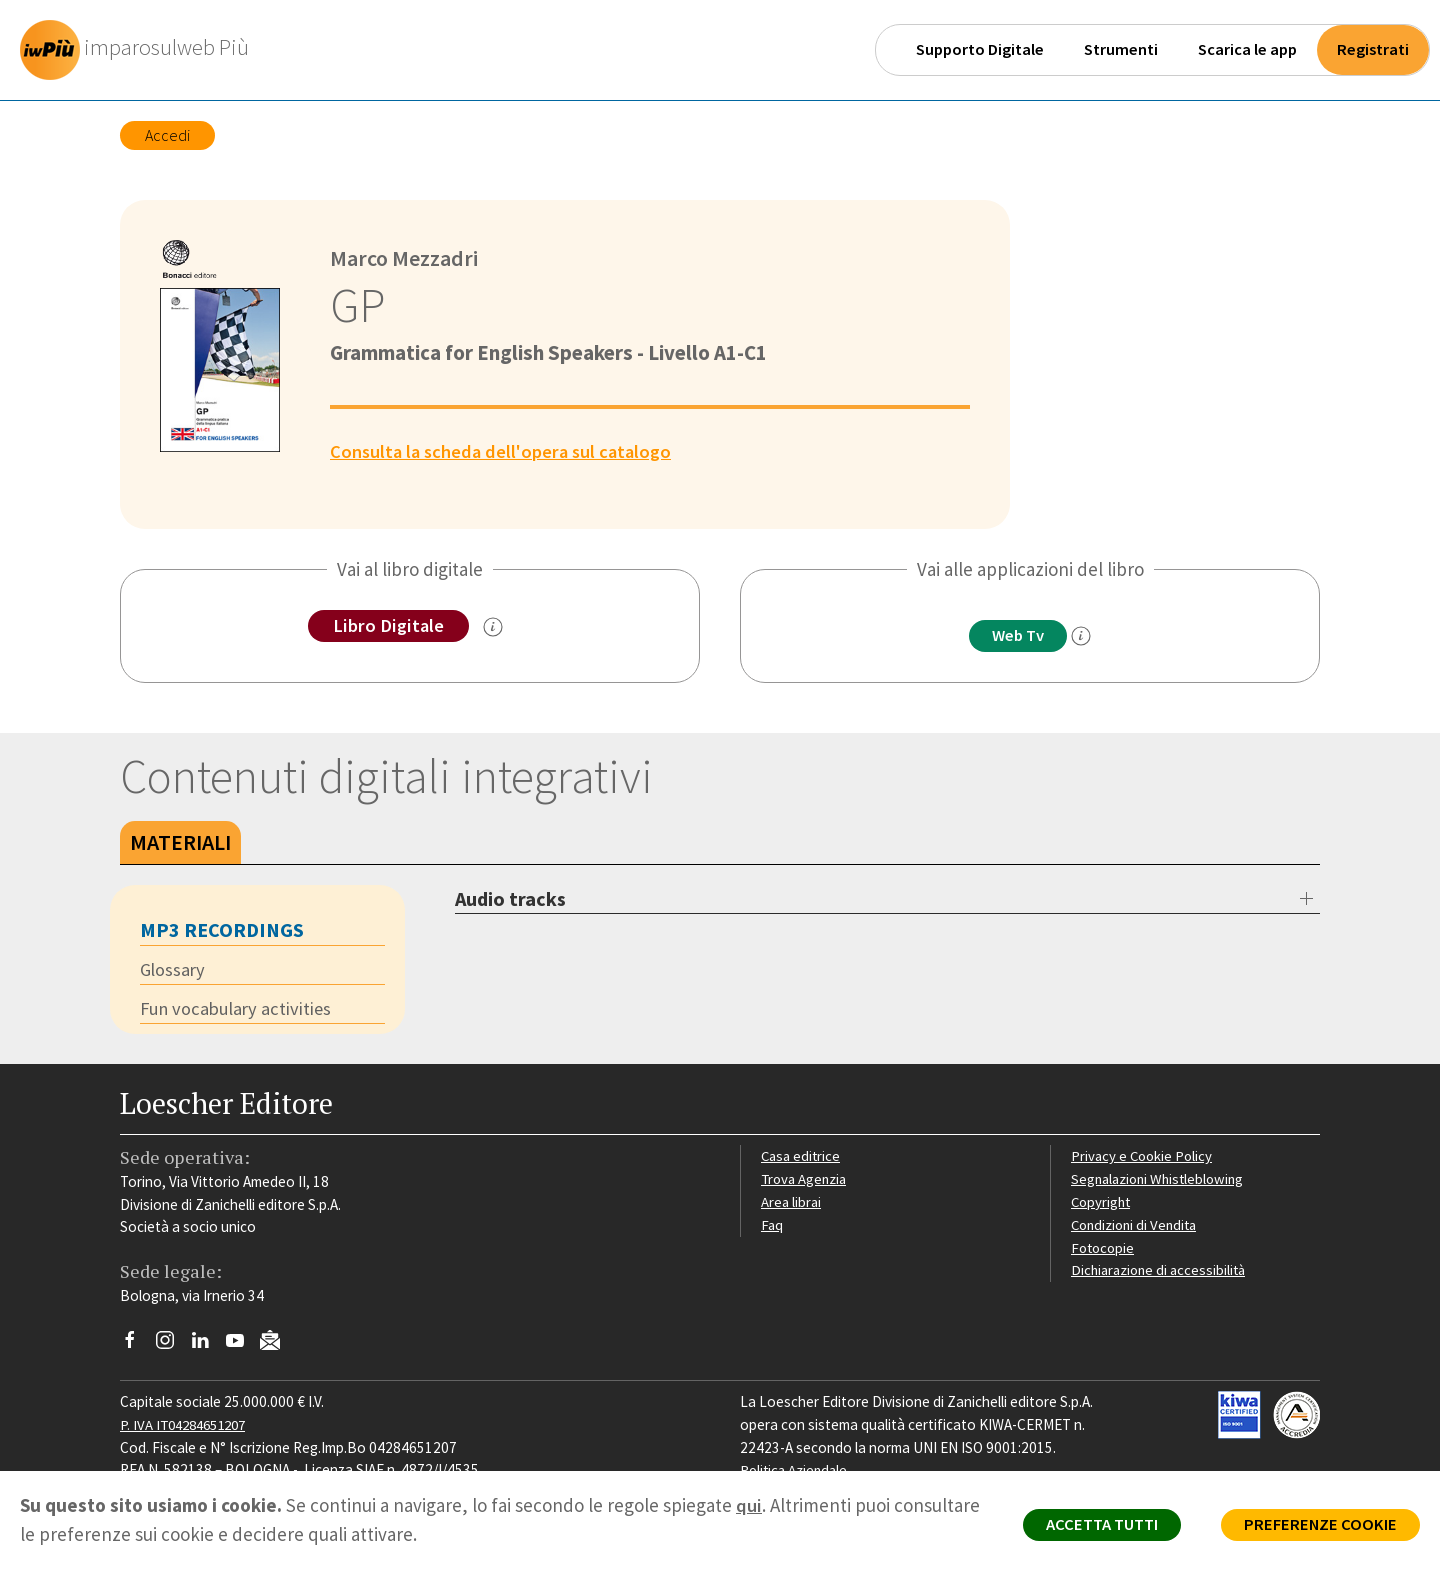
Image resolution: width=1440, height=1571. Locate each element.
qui (749, 1505)
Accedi (167, 135)
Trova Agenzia (806, 1180)
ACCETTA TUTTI (1089, 1527)
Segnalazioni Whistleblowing (1161, 1180)
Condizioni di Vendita (1137, 1226)
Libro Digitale (388, 626)
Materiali (180, 843)
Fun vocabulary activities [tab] (239, 1011)
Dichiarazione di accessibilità (1162, 1271)
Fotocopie (1104, 1249)
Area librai (792, 1203)
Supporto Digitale (980, 49)
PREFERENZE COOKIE (1316, 1527)
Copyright (1102, 1203)
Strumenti (1121, 49)
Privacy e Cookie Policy (1144, 1157)
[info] (1085, 637)
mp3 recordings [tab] (222, 930)
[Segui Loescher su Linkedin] (207, 1347)
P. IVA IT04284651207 (188, 1426)
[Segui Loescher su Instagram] (172, 1347)
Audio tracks (510, 899)
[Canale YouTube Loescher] (242, 1347)
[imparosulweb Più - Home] (141, 50)
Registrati (1373, 49)
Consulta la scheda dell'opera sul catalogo (506, 451)
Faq (772, 1226)
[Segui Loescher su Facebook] (137, 1347)
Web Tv (1018, 636)
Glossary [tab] (174, 971)
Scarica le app (1247, 49)
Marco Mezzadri (407, 258)
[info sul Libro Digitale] (494, 628)
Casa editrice (802, 1157)
